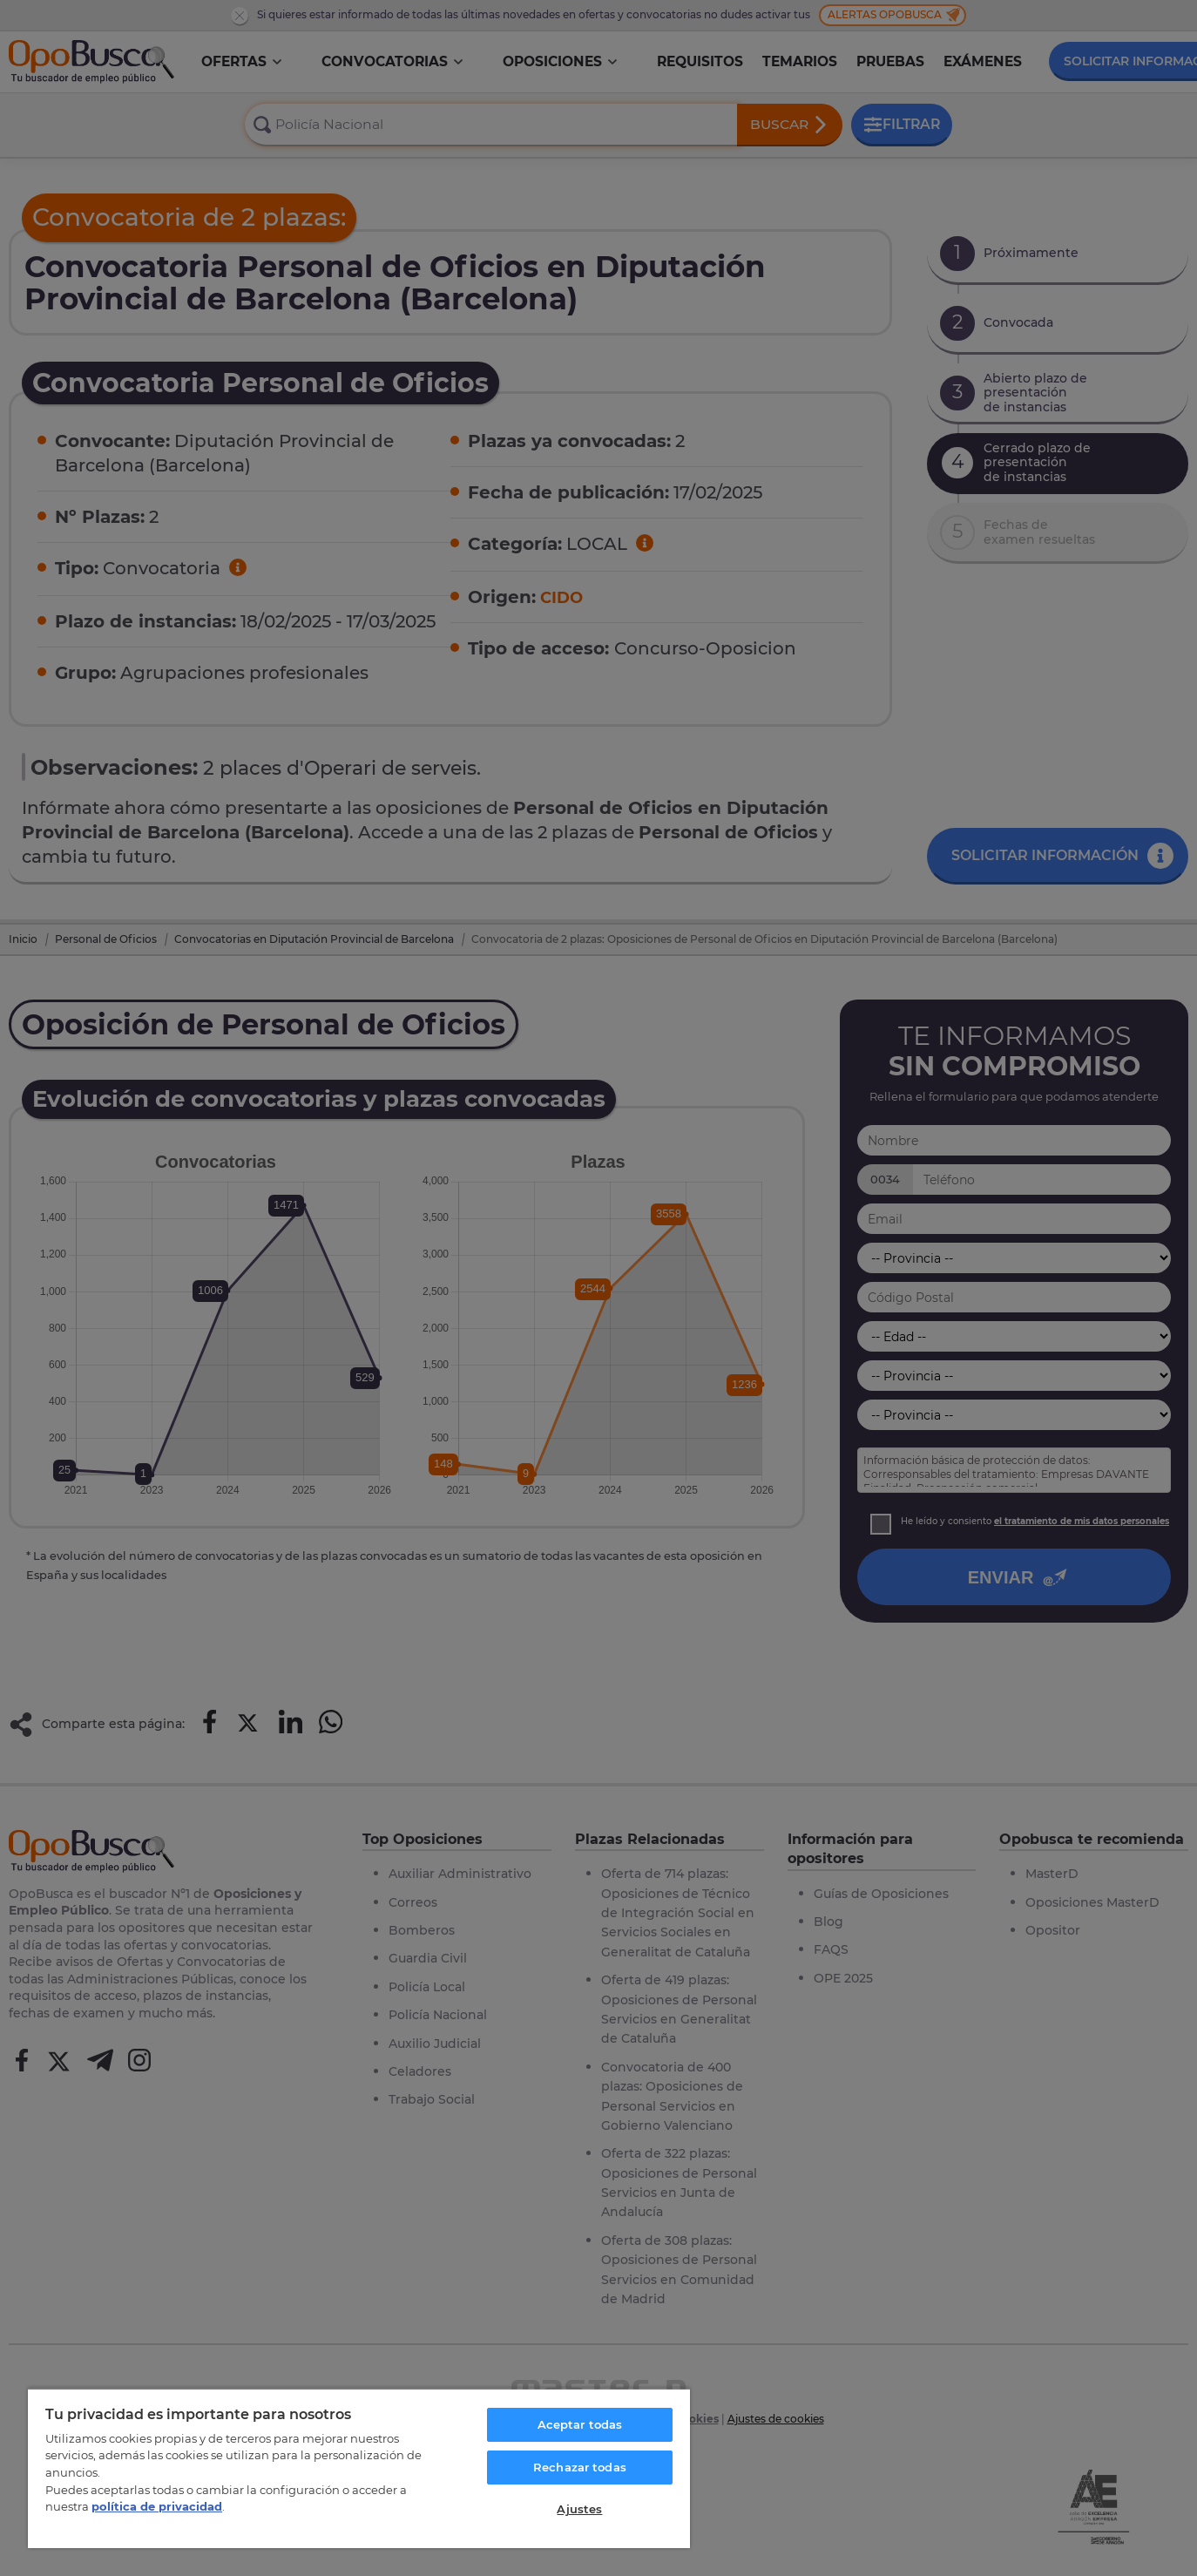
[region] (359, 2468)
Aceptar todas (580, 2424)
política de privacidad (156, 2506)
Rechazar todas (579, 2467)
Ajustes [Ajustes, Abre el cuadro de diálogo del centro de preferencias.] (579, 2509)
